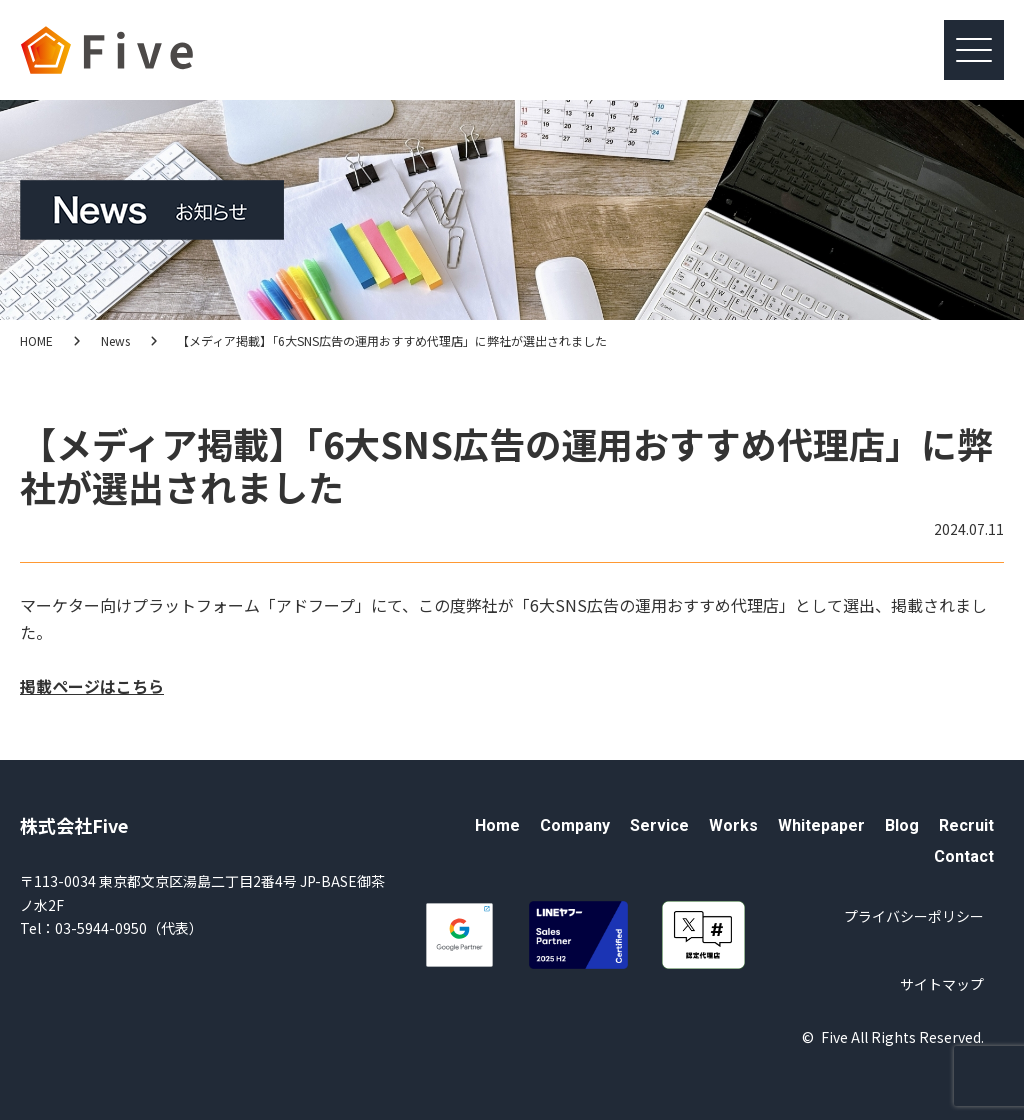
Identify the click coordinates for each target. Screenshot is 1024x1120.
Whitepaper (821, 825)
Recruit (966, 825)
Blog (902, 825)
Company (575, 825)
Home (497, 825)
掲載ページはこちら (92, 686)
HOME (36, 340)
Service (659, 825)
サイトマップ (942, 984)
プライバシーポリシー (914, 916)
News (115, 340)
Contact (964, 856)
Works (733, 825)
